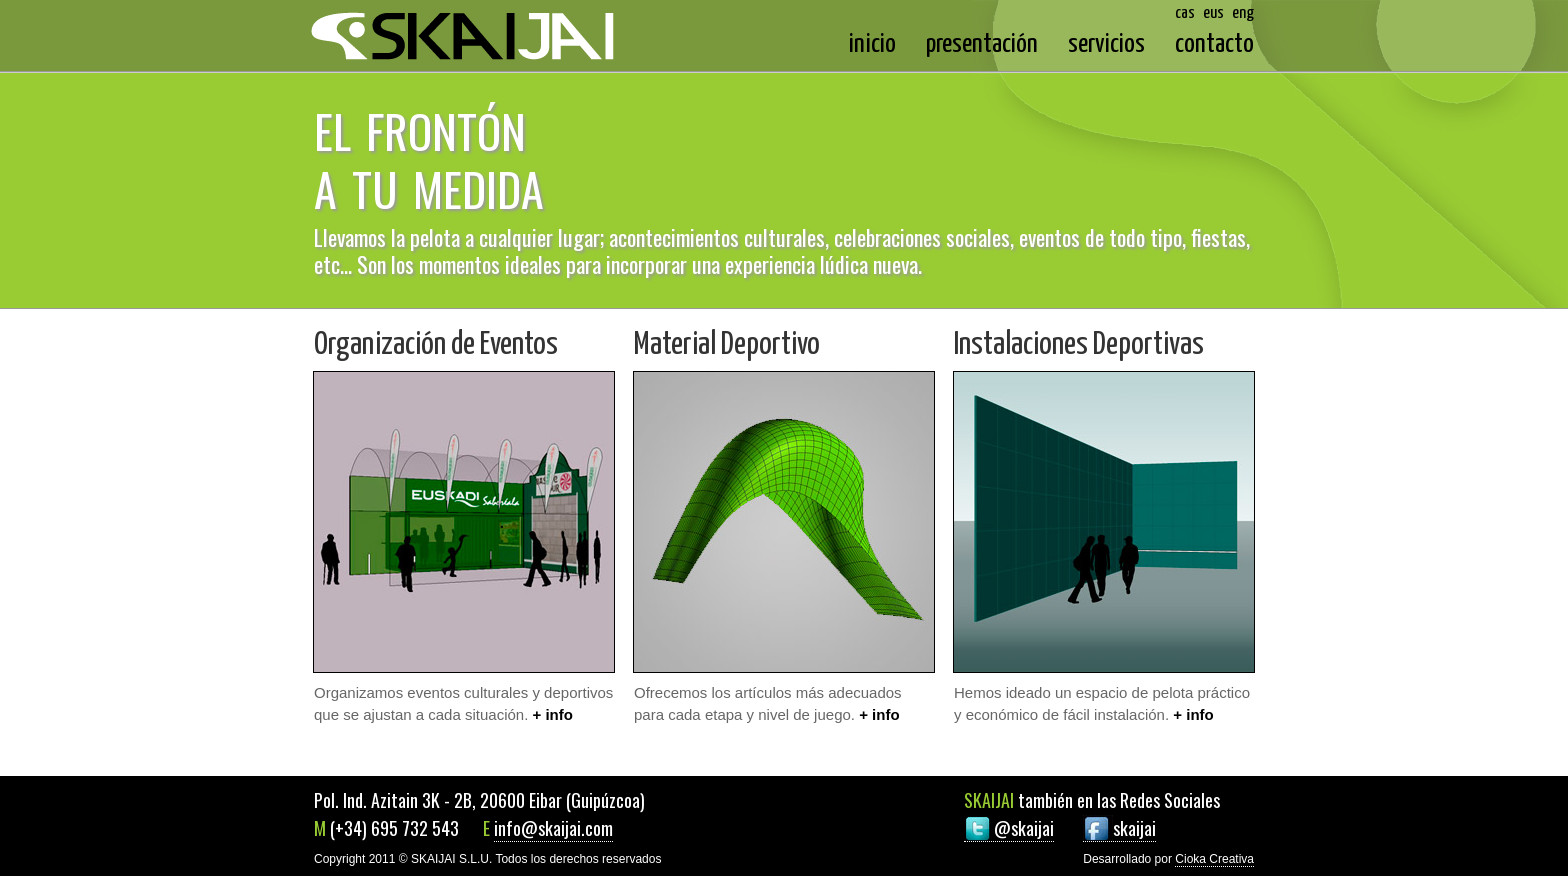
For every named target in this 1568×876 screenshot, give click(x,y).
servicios (1106, 44)
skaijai (1134, 828)
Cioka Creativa (1214, 859)
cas (1185, 13)
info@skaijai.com (553, 828)
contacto (1214, 44)
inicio (872, 44)
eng (1243, 13)
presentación (982, 44)
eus (1213, 13)
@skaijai (1024, 828)
